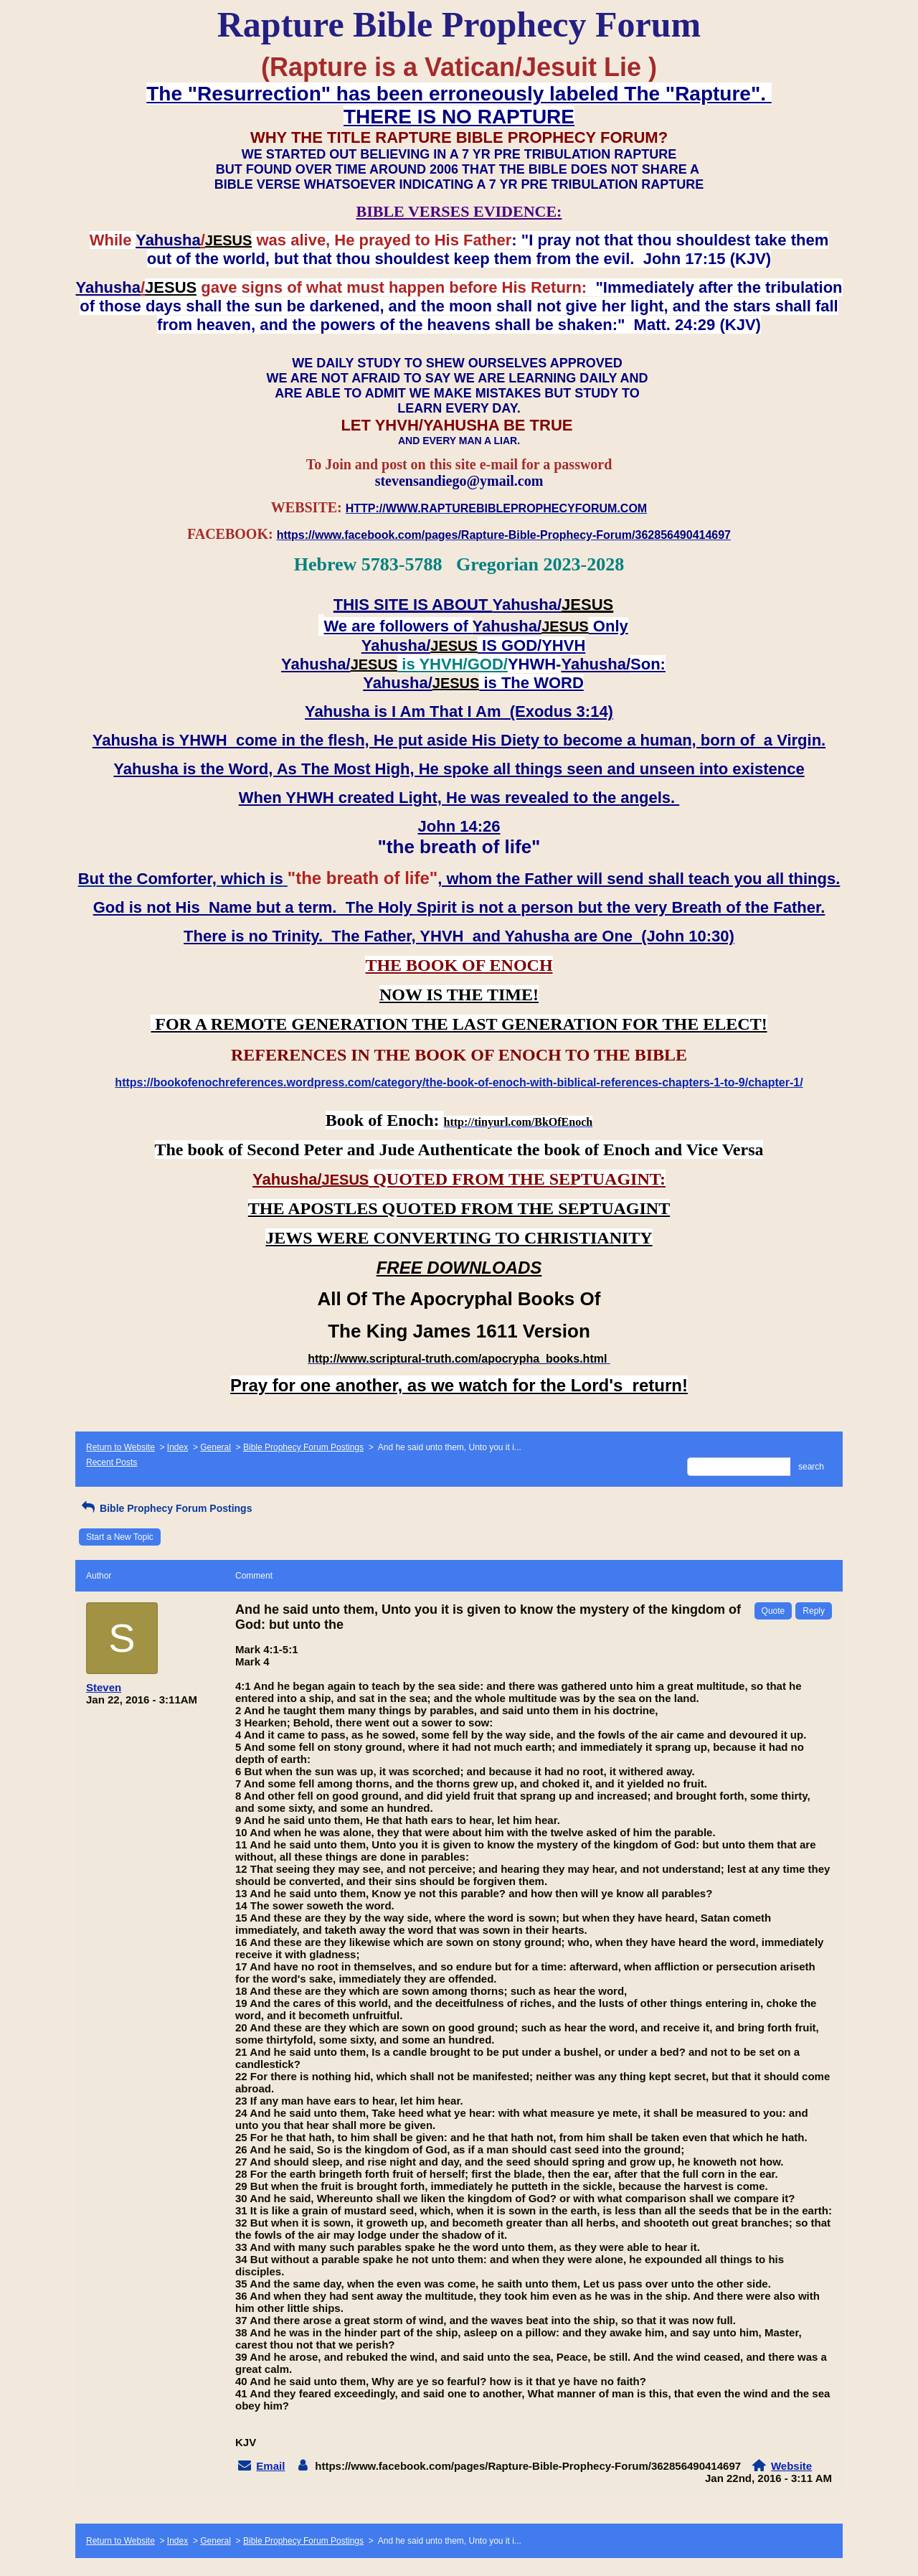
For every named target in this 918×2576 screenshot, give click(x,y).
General (215, 1447)
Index (177, 1447)
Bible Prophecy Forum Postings (303, 1447)
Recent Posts (111, 1462)
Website (791, 2466)
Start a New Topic (119, 1537)
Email (270, 2466)
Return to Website (120, 1447)
